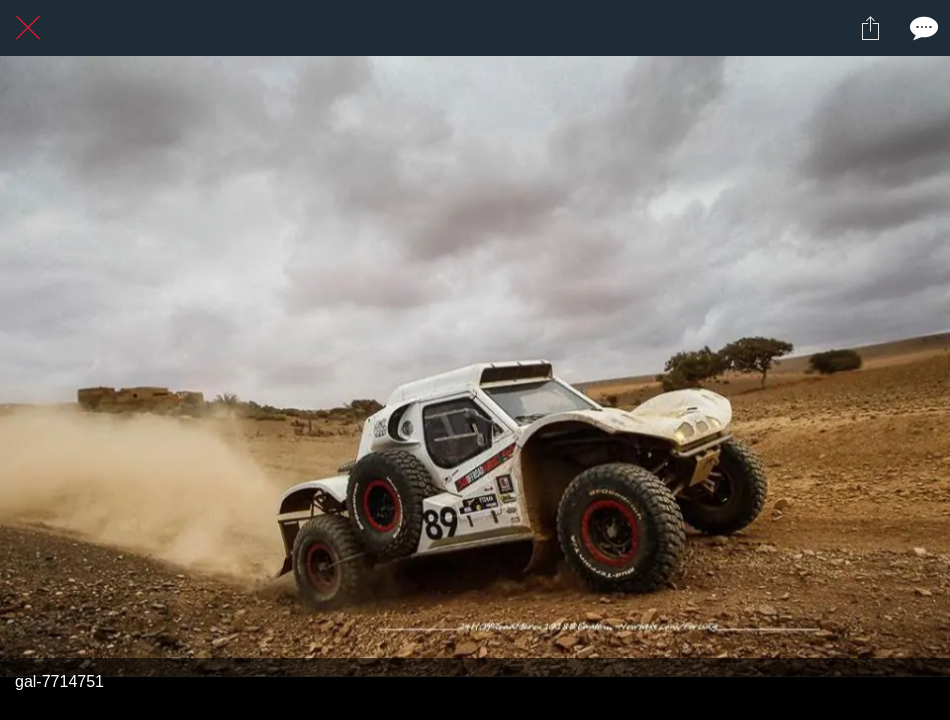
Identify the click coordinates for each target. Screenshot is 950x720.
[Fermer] (28, 28)
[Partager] (870, 28)
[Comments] (922, 28)
